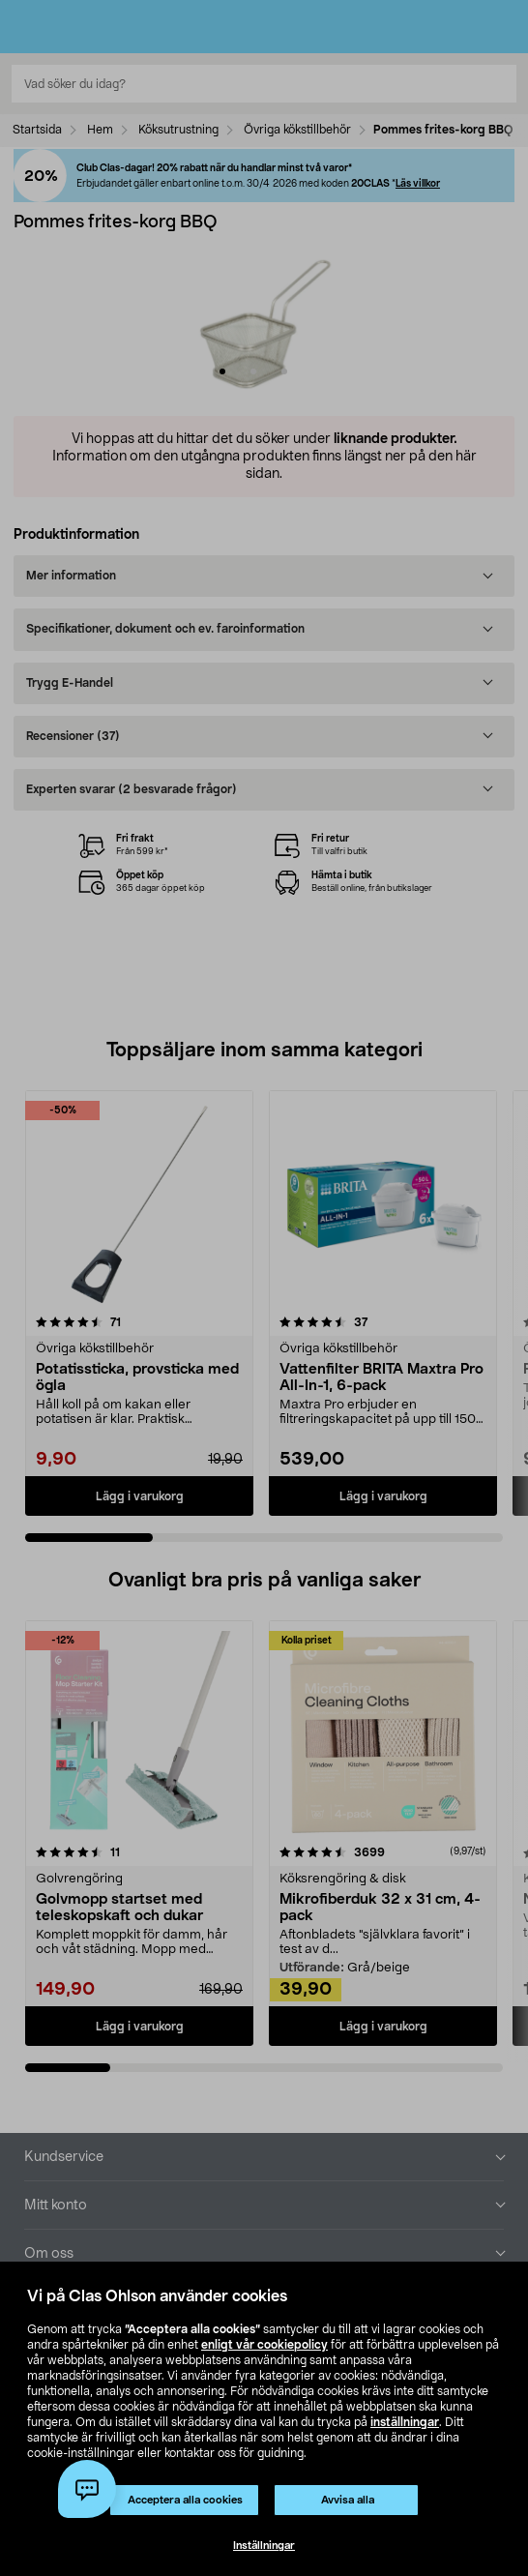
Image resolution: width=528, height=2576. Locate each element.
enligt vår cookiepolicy (264, 2345)
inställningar (404, 2422)
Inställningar (264, 2545)
